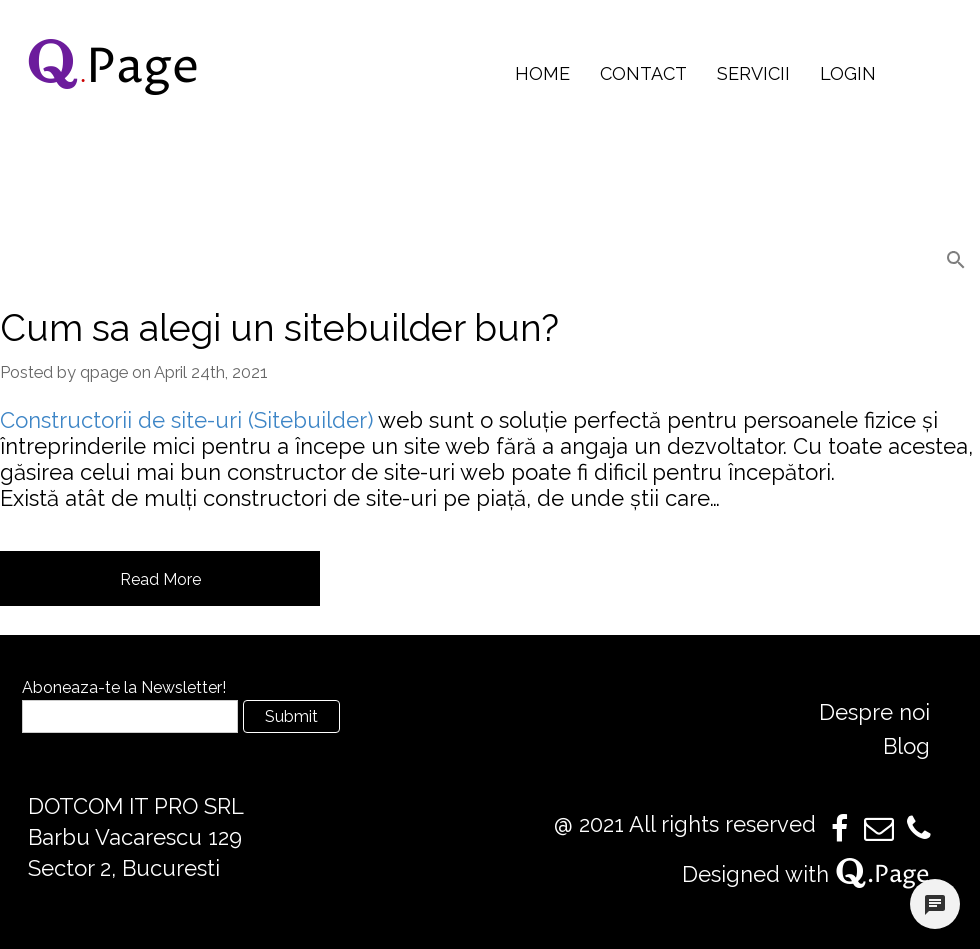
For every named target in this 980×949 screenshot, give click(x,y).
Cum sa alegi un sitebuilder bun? (279, 328)
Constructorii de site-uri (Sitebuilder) (186, 420)
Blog (906, 746)
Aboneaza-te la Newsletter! (124, 687)
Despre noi (874, 712)
